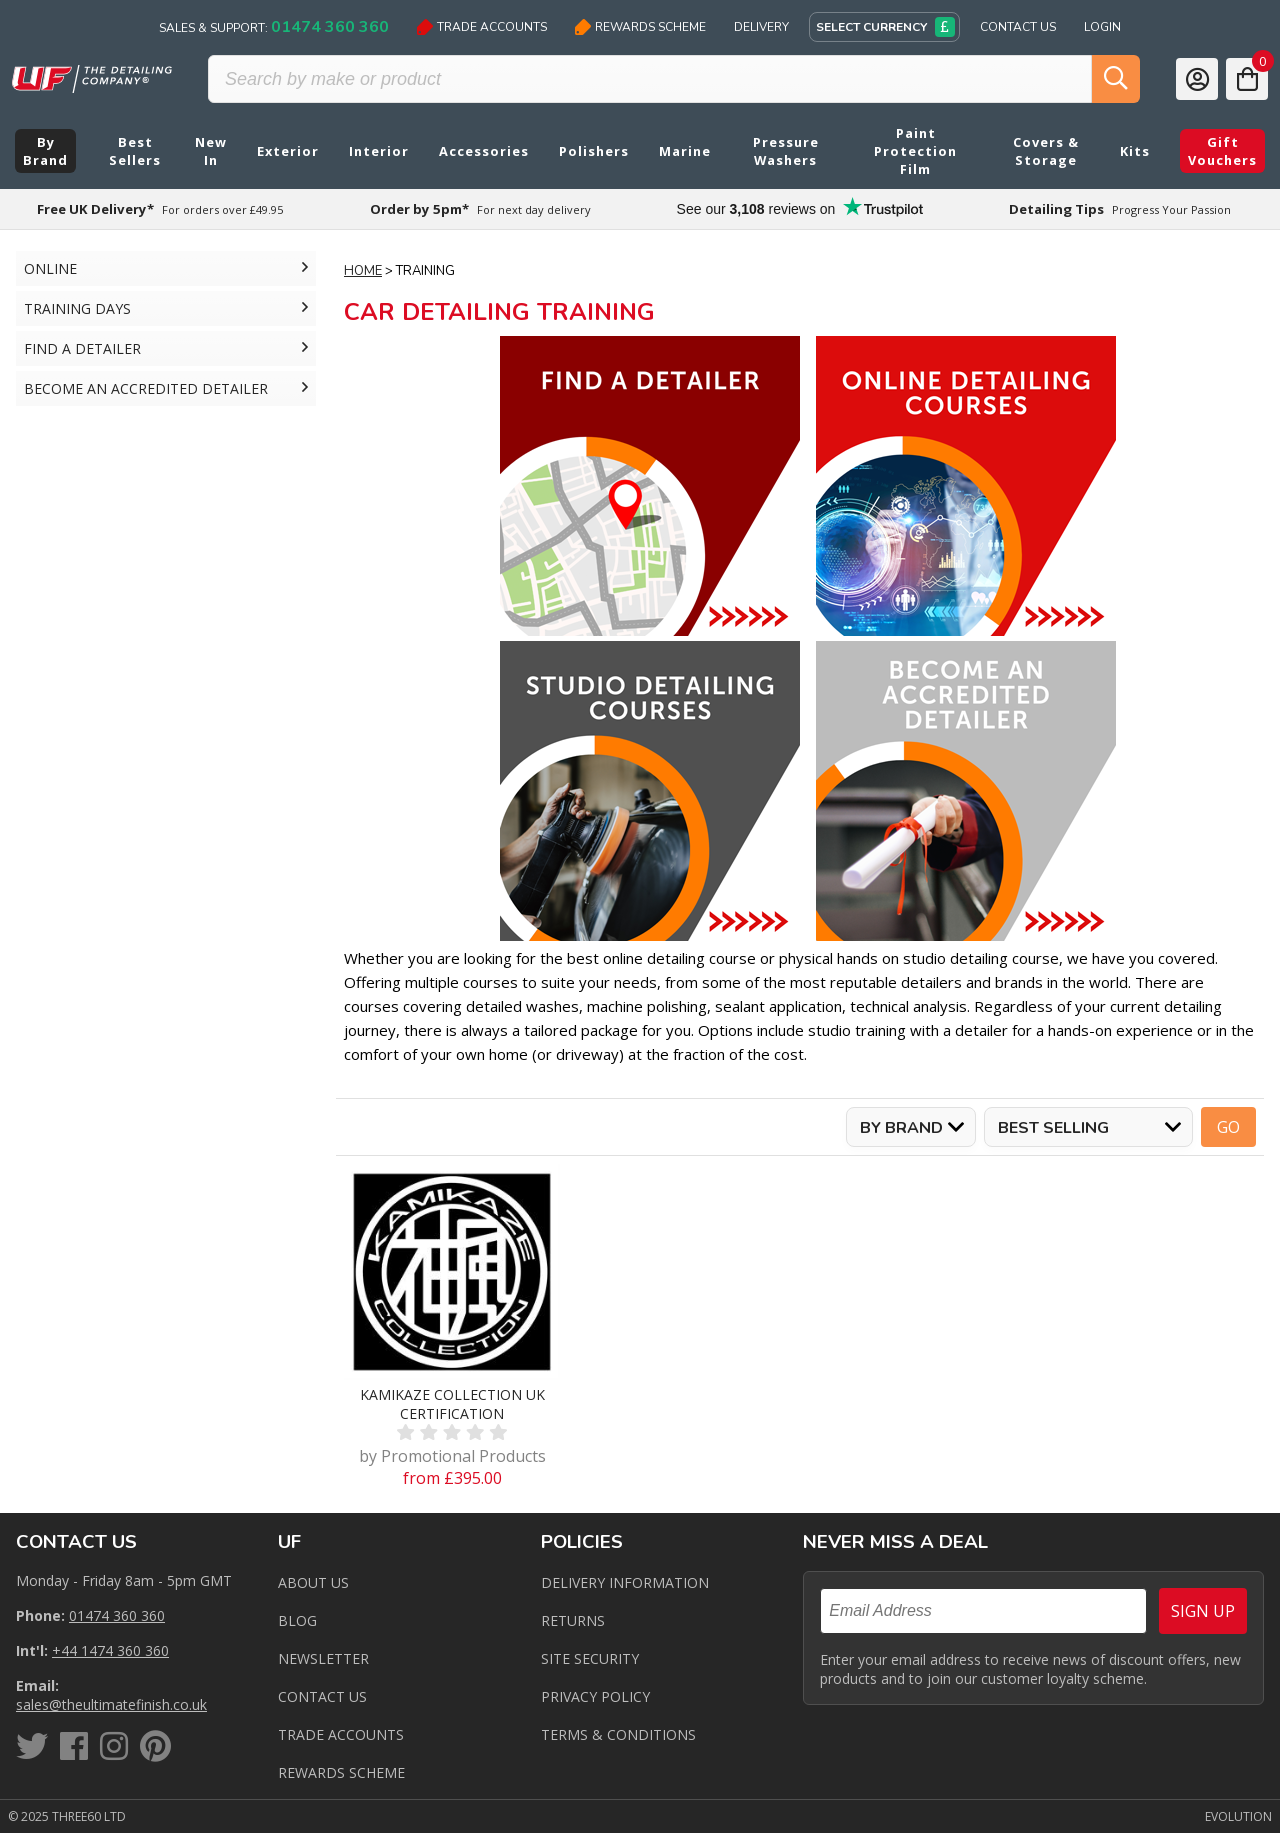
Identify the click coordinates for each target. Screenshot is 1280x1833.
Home (363, 271)
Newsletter (323, 1658)
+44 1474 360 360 (110, 1650)
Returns (573, 1620)
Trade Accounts (482, 27)
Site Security (590, 1658)
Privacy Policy (595, 1696)
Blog (297, 1620)
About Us (313, 1582)
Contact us (322, 1696)
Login (1102, 27)
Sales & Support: (274, 27)
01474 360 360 (117, 1615)
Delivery (761, 27)
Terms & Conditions (618, 1734)
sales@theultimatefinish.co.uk (111, 1704)
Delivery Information (625, 1582)
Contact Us (1018, 27)
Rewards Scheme (640, 27)
